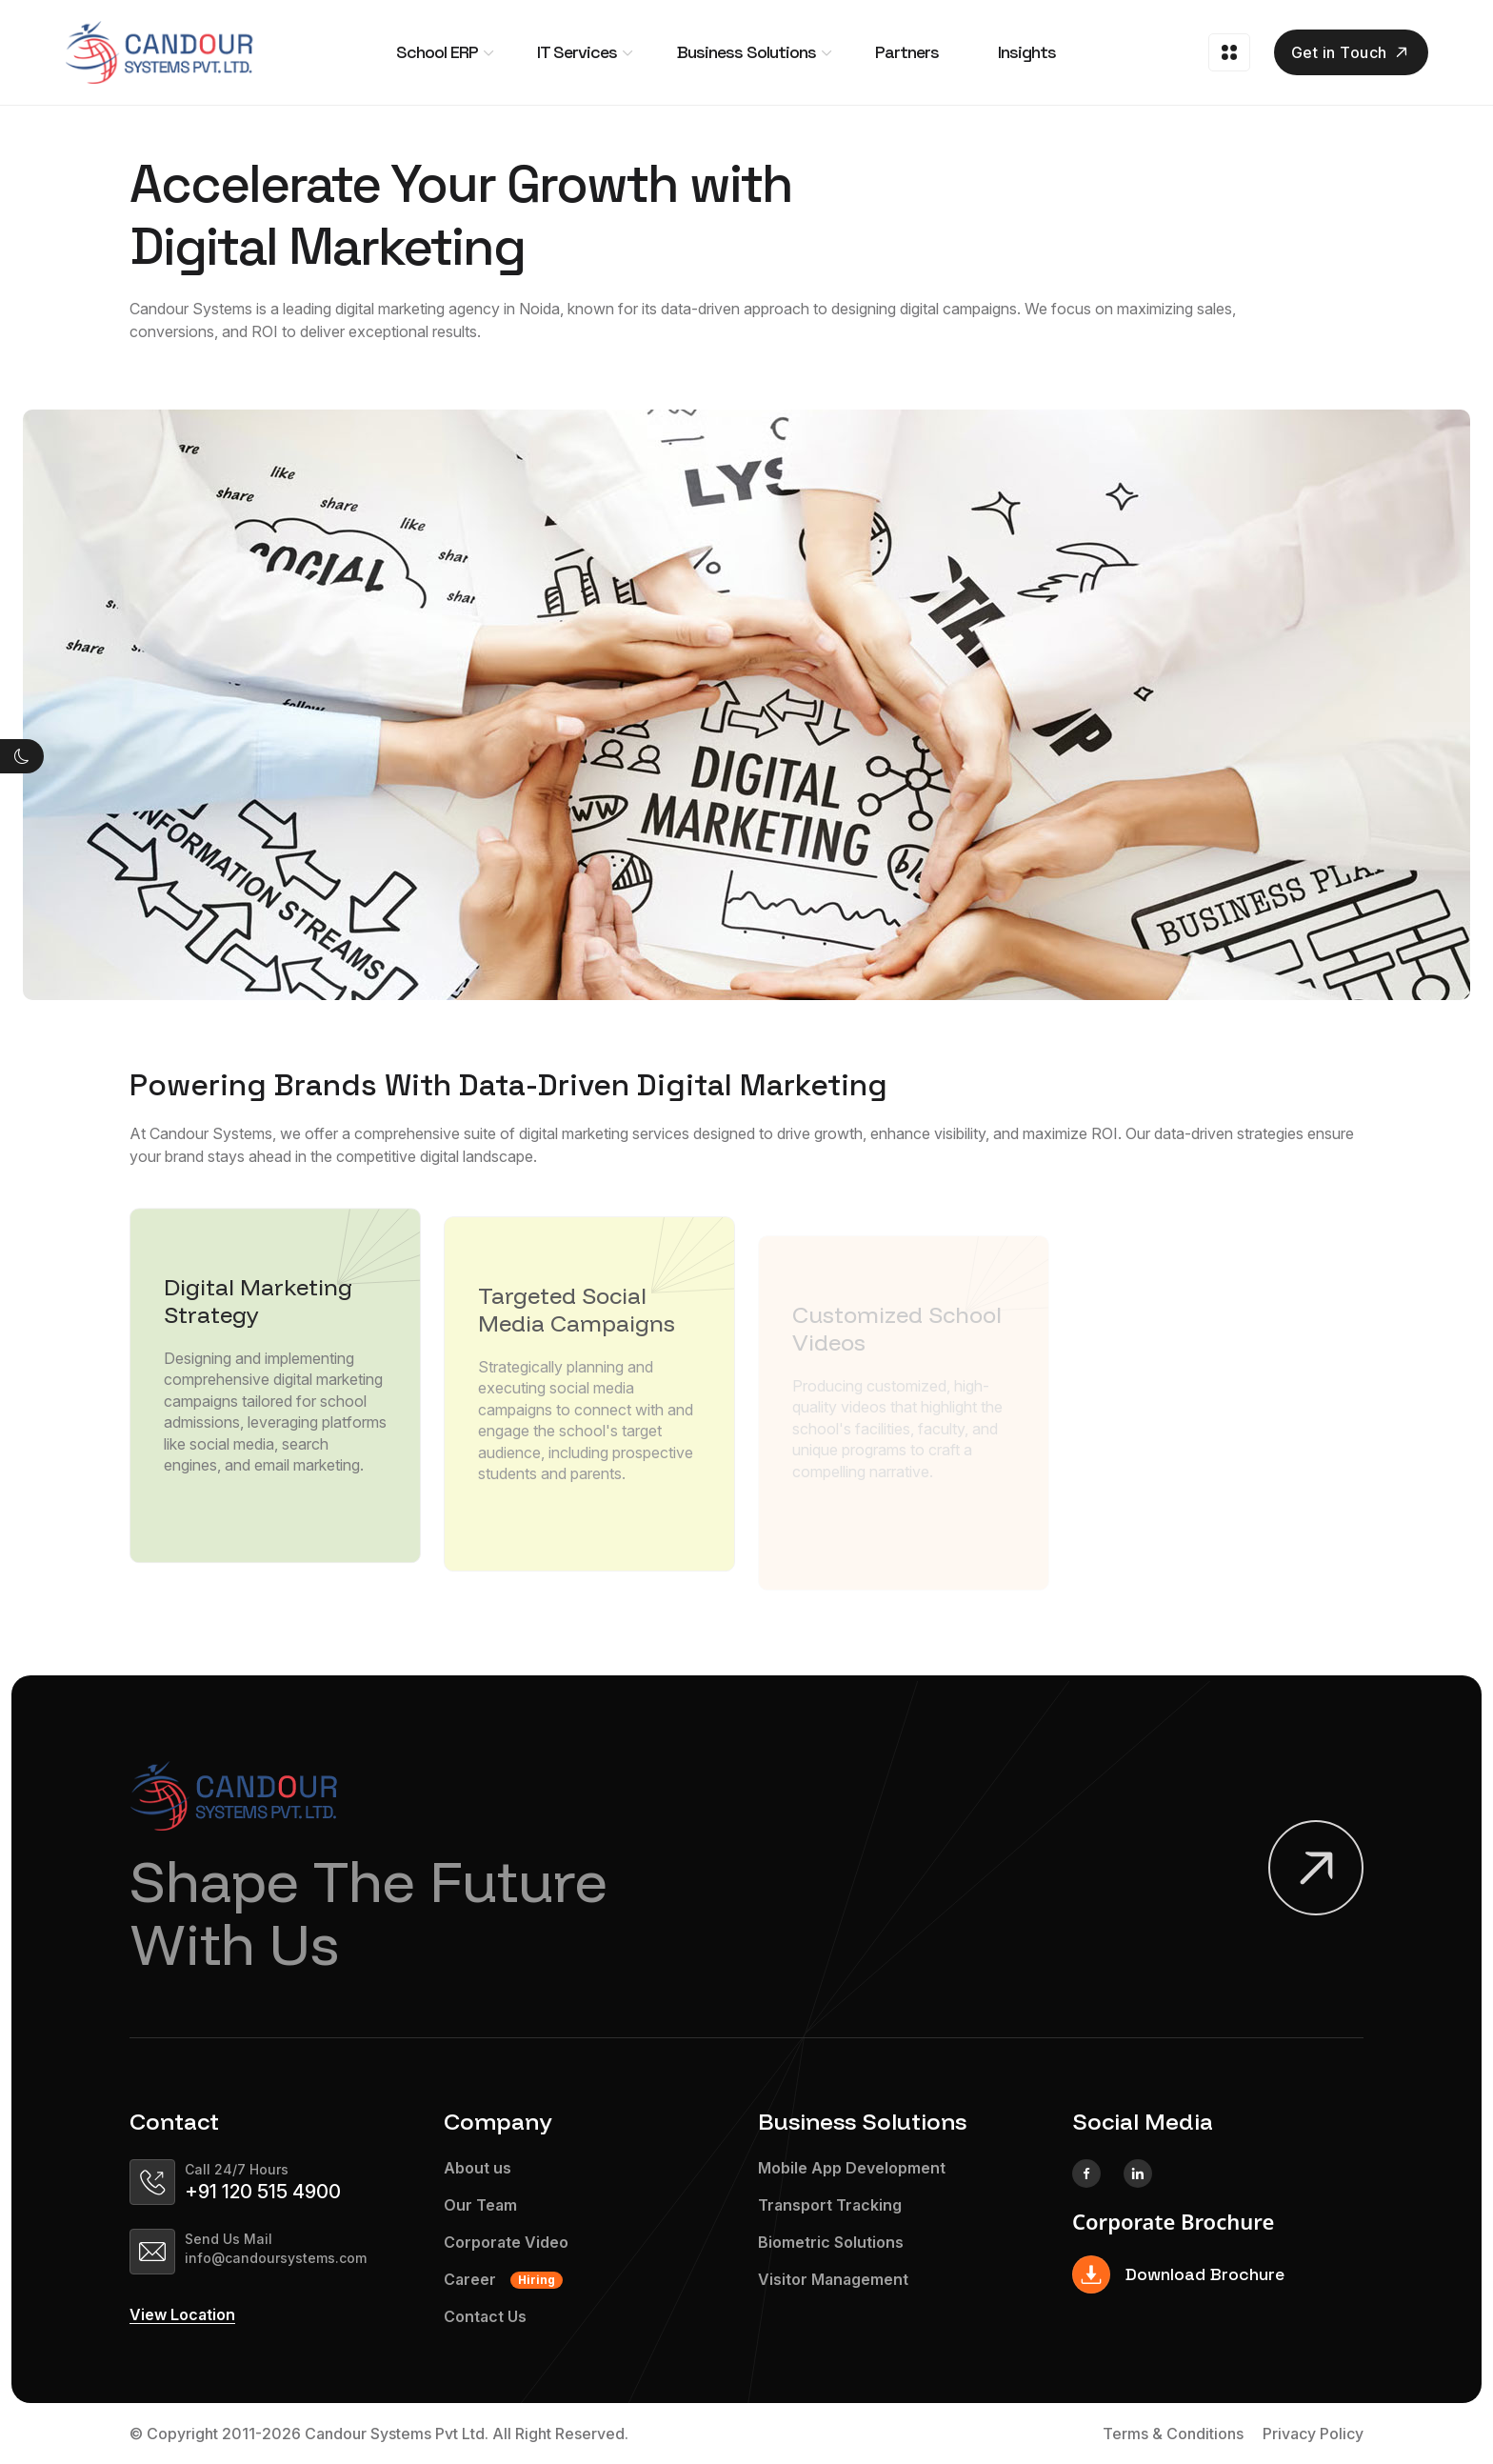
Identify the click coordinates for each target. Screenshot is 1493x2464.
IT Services (577, 52)
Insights (1027, 52)
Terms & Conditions (1173, 2433)
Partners (907, 52)
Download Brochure (1178, 2274)
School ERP (437, 52)
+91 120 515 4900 (263, 2191)
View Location (182, 2315)
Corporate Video (506, 2243)
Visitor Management (833, 2280)
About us (477, 2168)
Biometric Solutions (831, 2243)
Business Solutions (746, 52)
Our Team (480, 2205)
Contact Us (485, 2317)
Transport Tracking (830, 2205)
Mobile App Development (852, 2168)
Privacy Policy (1313, 2433)
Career (503, 2280)
